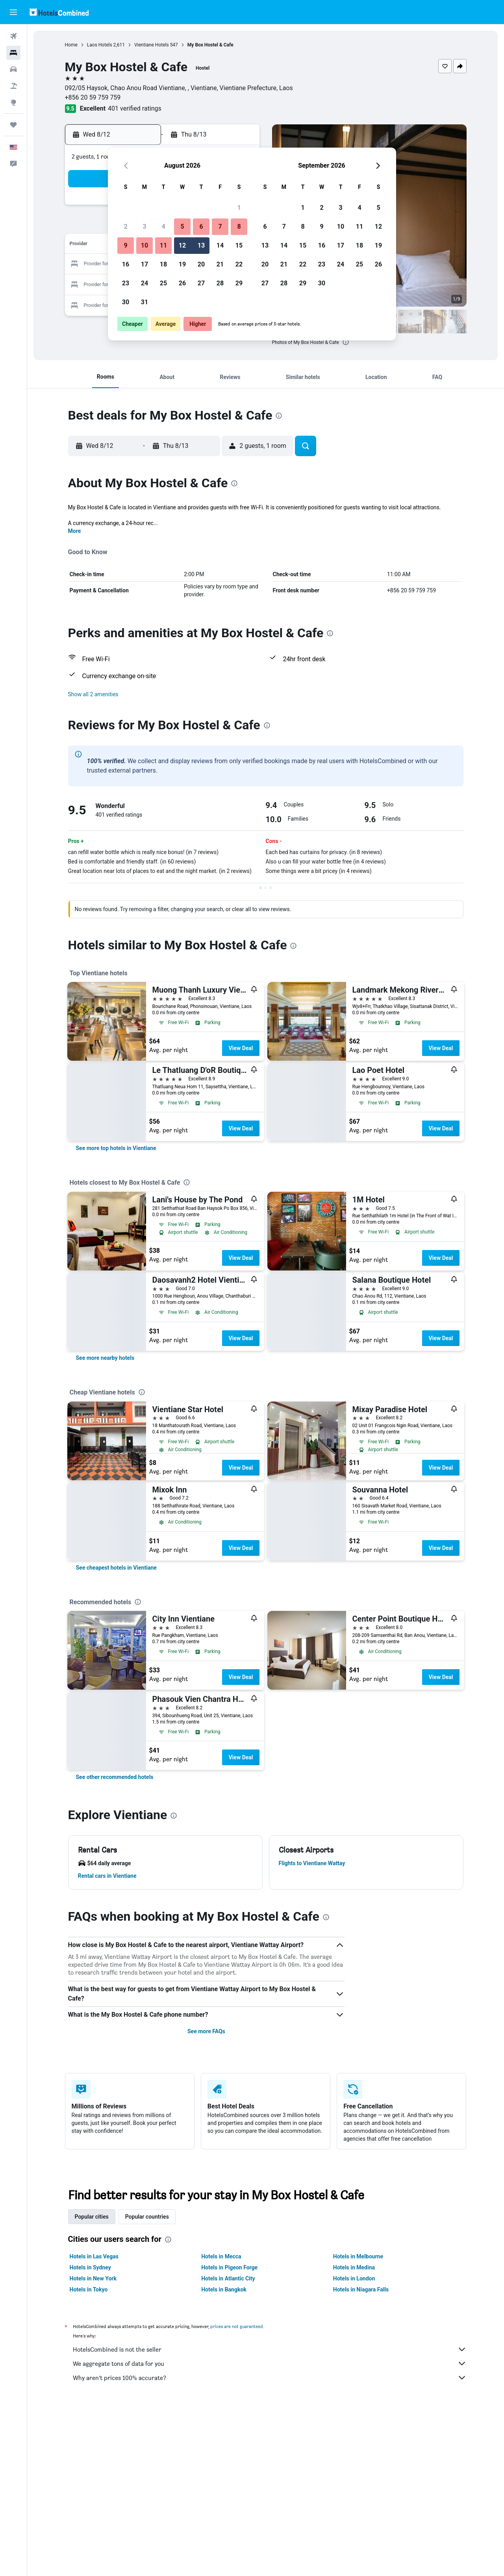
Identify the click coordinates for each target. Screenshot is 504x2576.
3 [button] (144, 226)
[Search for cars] (13, 69)
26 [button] (182, 283)
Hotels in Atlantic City (228, 2278)
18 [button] (163, 264)
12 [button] (182, 245)
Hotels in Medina (354, 2267)
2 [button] (125, 226)
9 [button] (125, 245)
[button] (13, 12)
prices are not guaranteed (236, 2326)
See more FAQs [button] (206, 2031)
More (74, 531)
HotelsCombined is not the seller (270, 2349)
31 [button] (144, 302)
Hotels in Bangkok (223, 2289)
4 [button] (163, 226)
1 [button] (239, 207)
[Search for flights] (13, 36)
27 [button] (201, 283)
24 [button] (144, 283)
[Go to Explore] (13, 102)
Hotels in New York (93, 2278)
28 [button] (220, 283)
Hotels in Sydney (90, 2267)
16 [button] (125, 264)
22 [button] (239, 264)
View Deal (240, 1048)
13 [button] (201, 245)
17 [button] (144, 264)
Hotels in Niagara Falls (361, 2289)
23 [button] (125, 283)
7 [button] (220, 226)
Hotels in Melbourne (358, 2256)
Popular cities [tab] (92, 2217)
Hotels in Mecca (221, 2256)
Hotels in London (354, 2278)
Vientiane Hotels (151, 45)
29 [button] (239, 283)
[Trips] (13, 125)
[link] (116, 1148)
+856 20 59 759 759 (93, 97)
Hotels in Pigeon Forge (229, 2267)
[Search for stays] (13, 53)
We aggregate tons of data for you (270, 2363)
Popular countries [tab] (147, 2217)
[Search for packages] (13, 86)
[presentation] (345, 342)
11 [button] (163, 245)
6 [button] (201, 226)
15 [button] (239, 245)
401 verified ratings (134, 108)
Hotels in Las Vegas (94, 2256)
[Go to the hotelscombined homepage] (59, 12)
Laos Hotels (99, 45)
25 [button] (163, 283)
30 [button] (125, 302)
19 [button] (182, 264)
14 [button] (220, 245)
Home (71, 45)
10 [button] (144, 245)
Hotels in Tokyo (89, 2289)
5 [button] (182, 226)
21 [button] (220, 264)
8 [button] (239, 226)
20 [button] (201, 264)
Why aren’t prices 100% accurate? (270, 2377)
